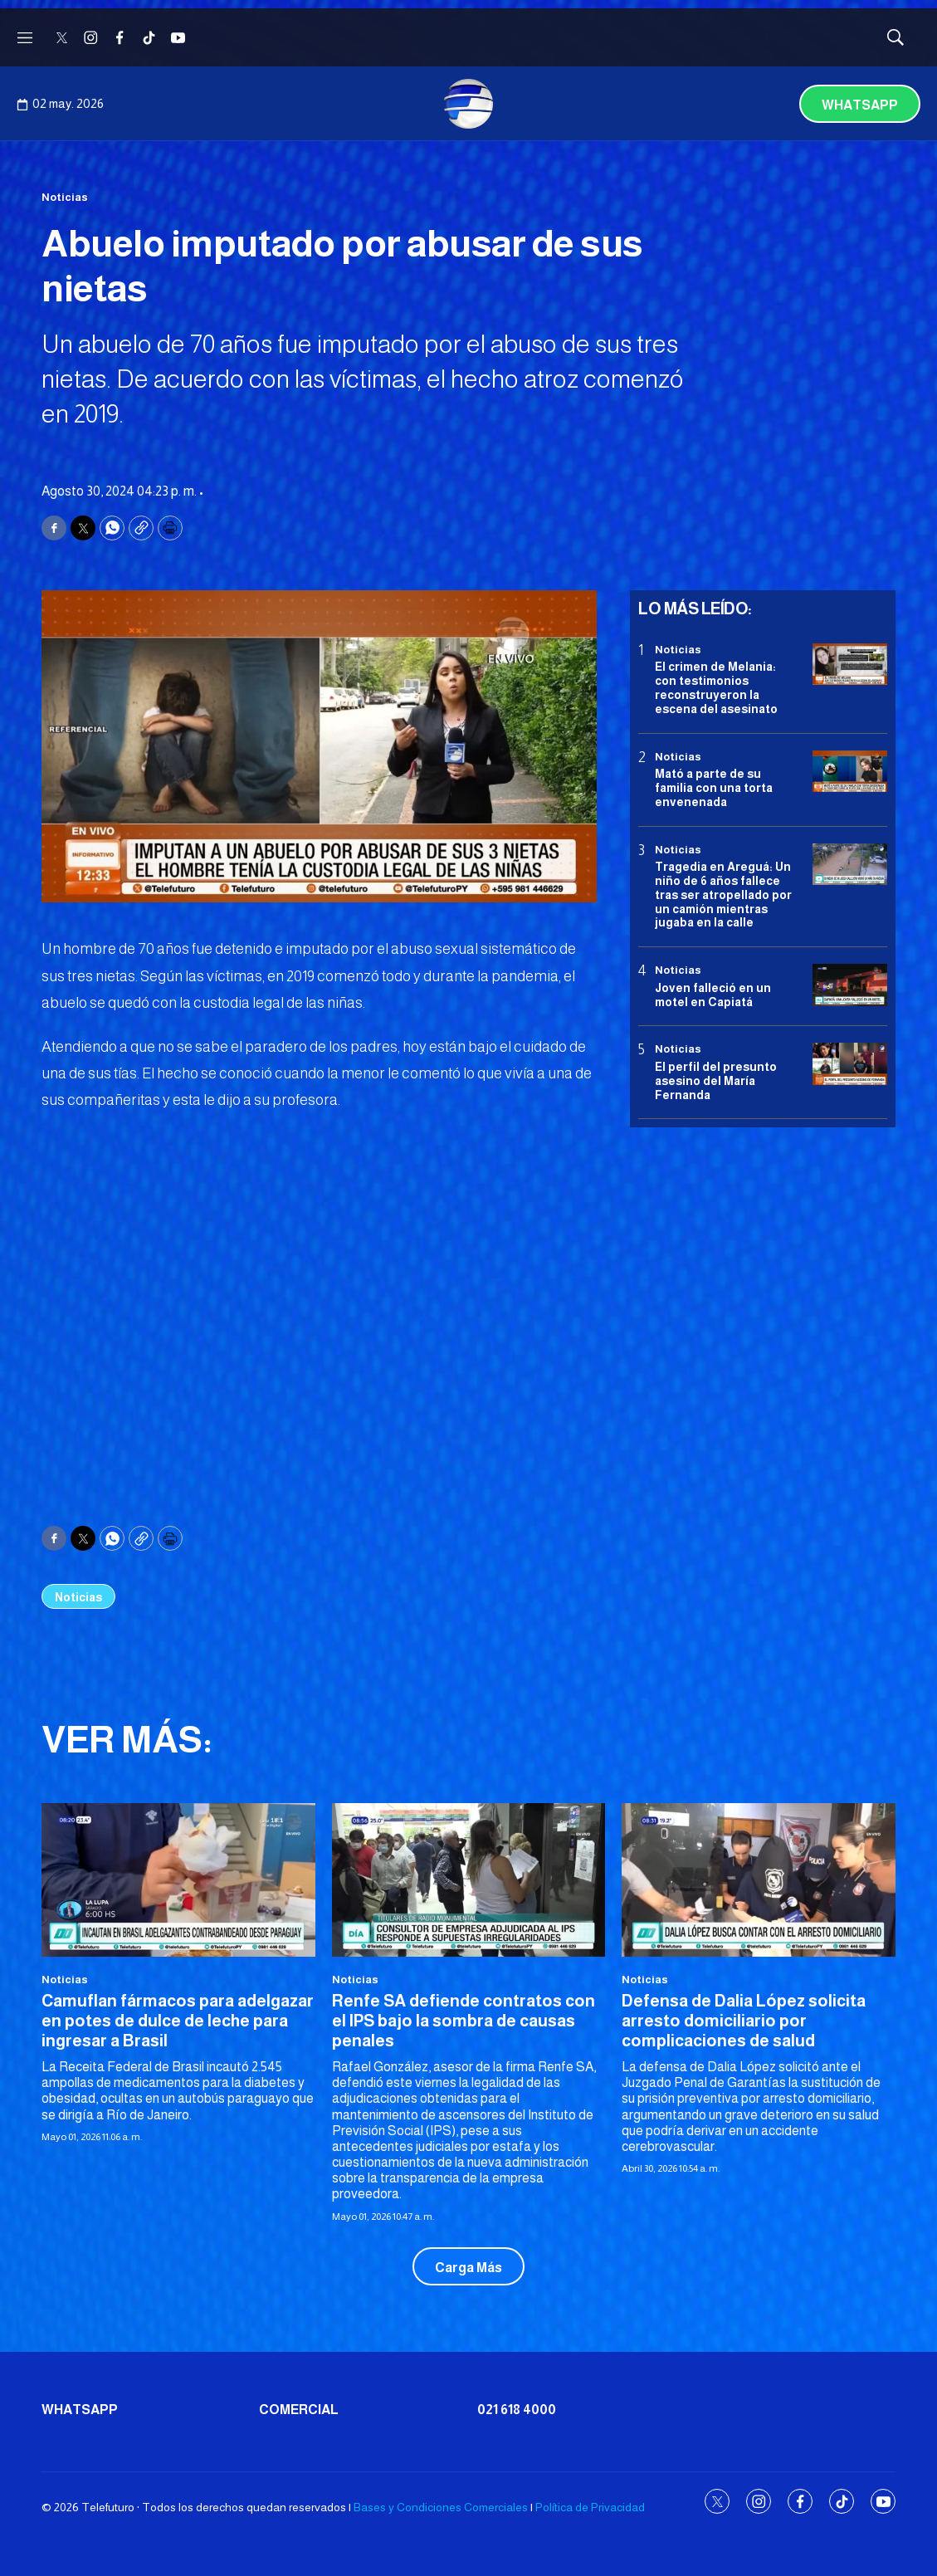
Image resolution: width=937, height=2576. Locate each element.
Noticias (64, 197)
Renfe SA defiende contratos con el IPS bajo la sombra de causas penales (463, 2021)
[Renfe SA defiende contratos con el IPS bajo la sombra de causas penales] (469, 1880)
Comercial (299, 2409)
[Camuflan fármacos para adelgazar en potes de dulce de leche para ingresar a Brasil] (178, 1880)
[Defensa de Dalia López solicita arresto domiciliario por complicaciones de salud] (759, 1880)
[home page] (469, 104)
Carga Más (468, 2268)
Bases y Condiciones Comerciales (441, 2507)
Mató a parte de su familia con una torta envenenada (714, 788)
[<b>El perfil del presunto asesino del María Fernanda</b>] (850, 1064)
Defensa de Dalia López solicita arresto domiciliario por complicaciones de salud (744, 2021)
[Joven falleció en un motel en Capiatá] (850, 985)
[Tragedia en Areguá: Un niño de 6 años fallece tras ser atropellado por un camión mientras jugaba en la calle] (850, 864)
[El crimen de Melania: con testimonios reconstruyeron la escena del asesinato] (850, 664)
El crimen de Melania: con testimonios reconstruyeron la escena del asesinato (716, 687)
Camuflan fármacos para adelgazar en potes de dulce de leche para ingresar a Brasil (177, 2021)
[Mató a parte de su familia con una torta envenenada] (850, 771)
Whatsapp (860, 105)
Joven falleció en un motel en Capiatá (713, 995)
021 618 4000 (516, 2409)
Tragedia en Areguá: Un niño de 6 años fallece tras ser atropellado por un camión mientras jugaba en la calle (723, 894)
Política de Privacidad (590, 2507)
